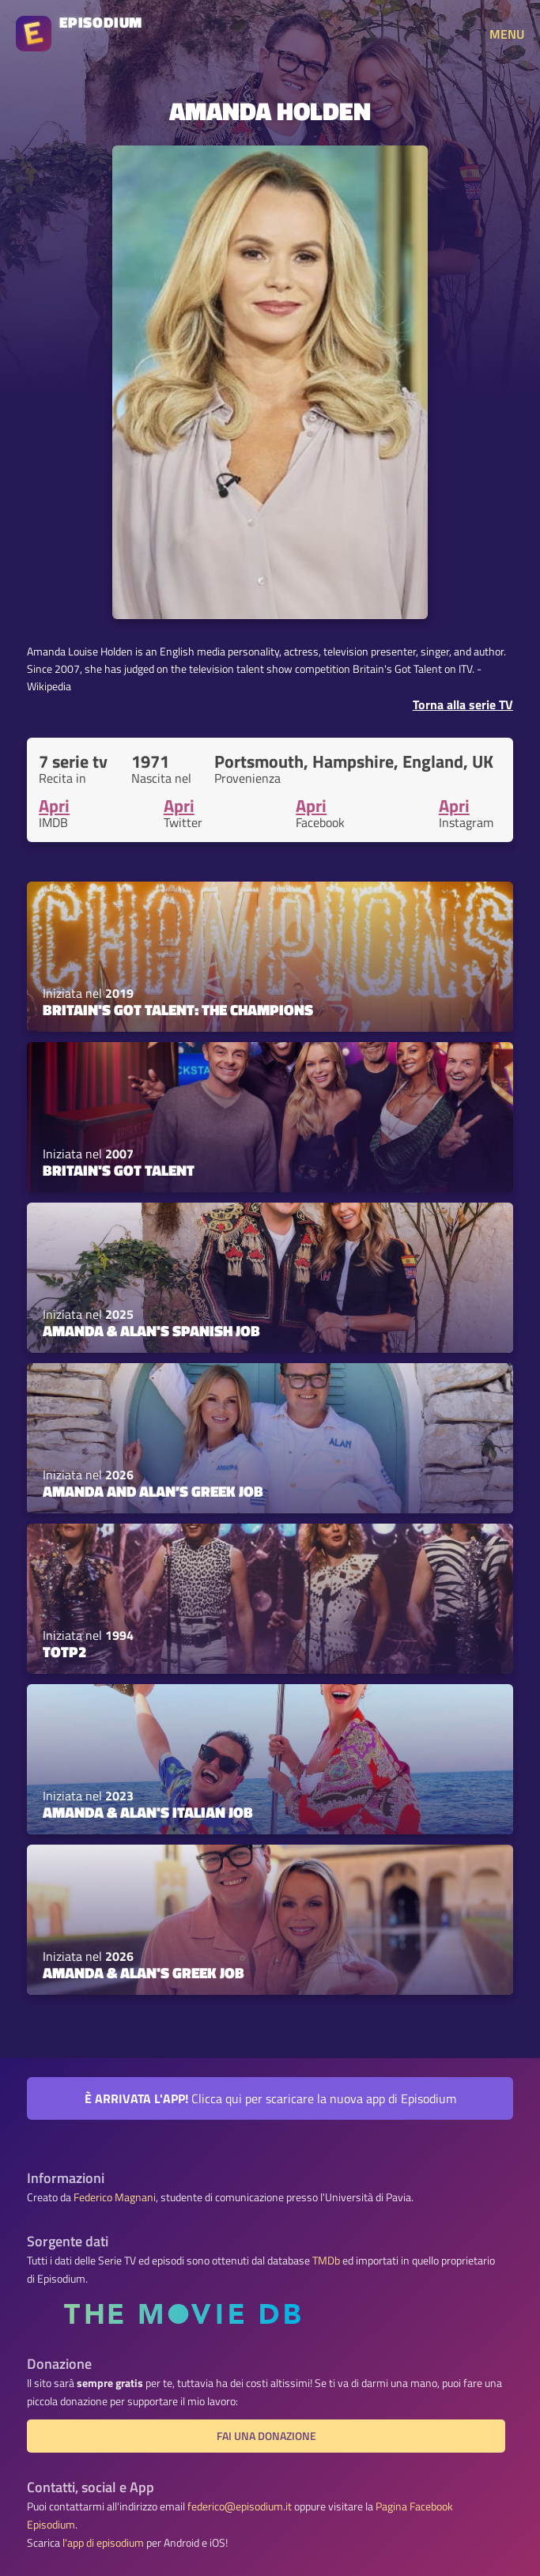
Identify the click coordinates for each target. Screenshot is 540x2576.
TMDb (326, 2260)
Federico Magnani (115, 2197)
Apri (54, 805)
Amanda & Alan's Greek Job (143, 1973)
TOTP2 (64, 1652)
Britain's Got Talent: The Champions (178, 1010)
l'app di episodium (103, 2542)
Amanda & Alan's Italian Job (148, 1812)
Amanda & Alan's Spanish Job (151, 1331)
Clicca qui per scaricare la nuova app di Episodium (270, 2098)
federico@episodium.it (239, 2506)
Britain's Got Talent (118, 1170)
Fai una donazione (266, 2436)
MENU (506, 34)
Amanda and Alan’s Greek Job (153, 1491)
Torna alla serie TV (463, 704)
